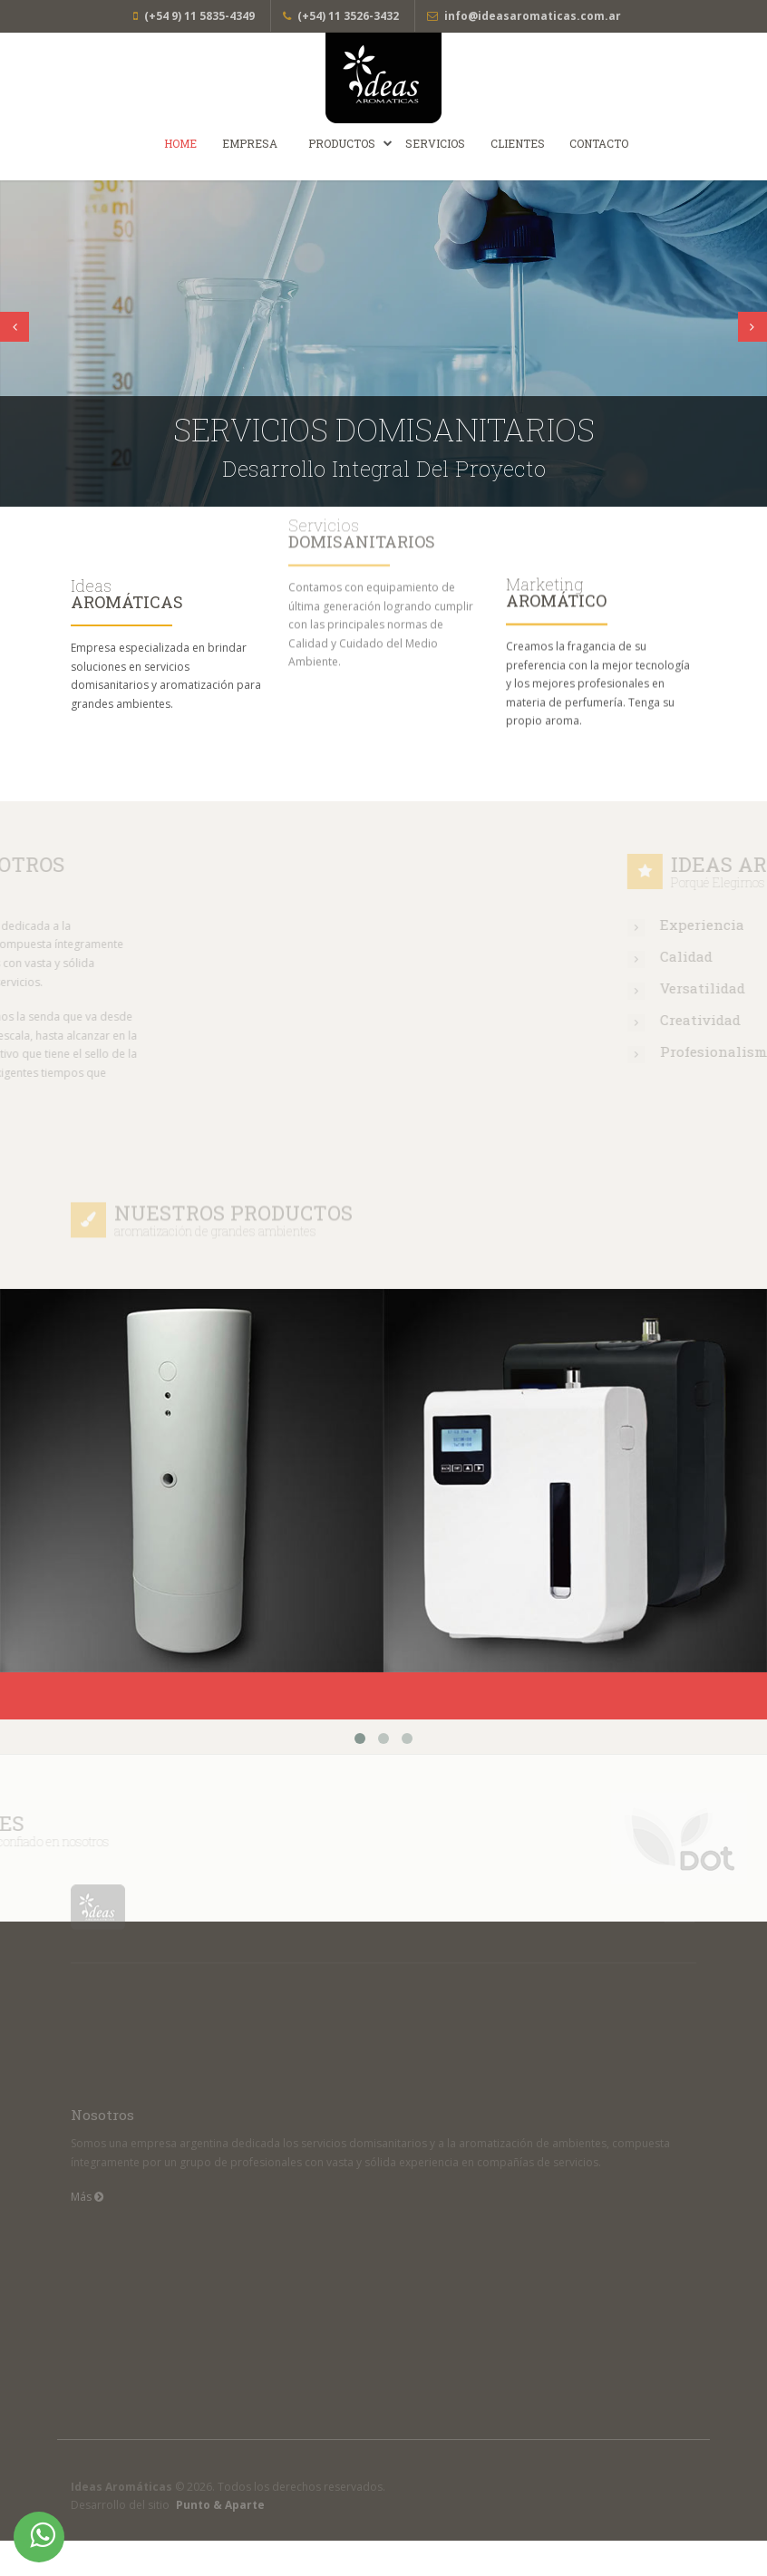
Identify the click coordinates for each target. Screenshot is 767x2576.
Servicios (435, 143)
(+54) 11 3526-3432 (348, 16)
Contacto (598, 143)
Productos (341, 143)
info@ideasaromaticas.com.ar (532, 16)
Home (180, 143)
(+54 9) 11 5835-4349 (199, 16)
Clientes (517, 143)
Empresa (249, 143)
